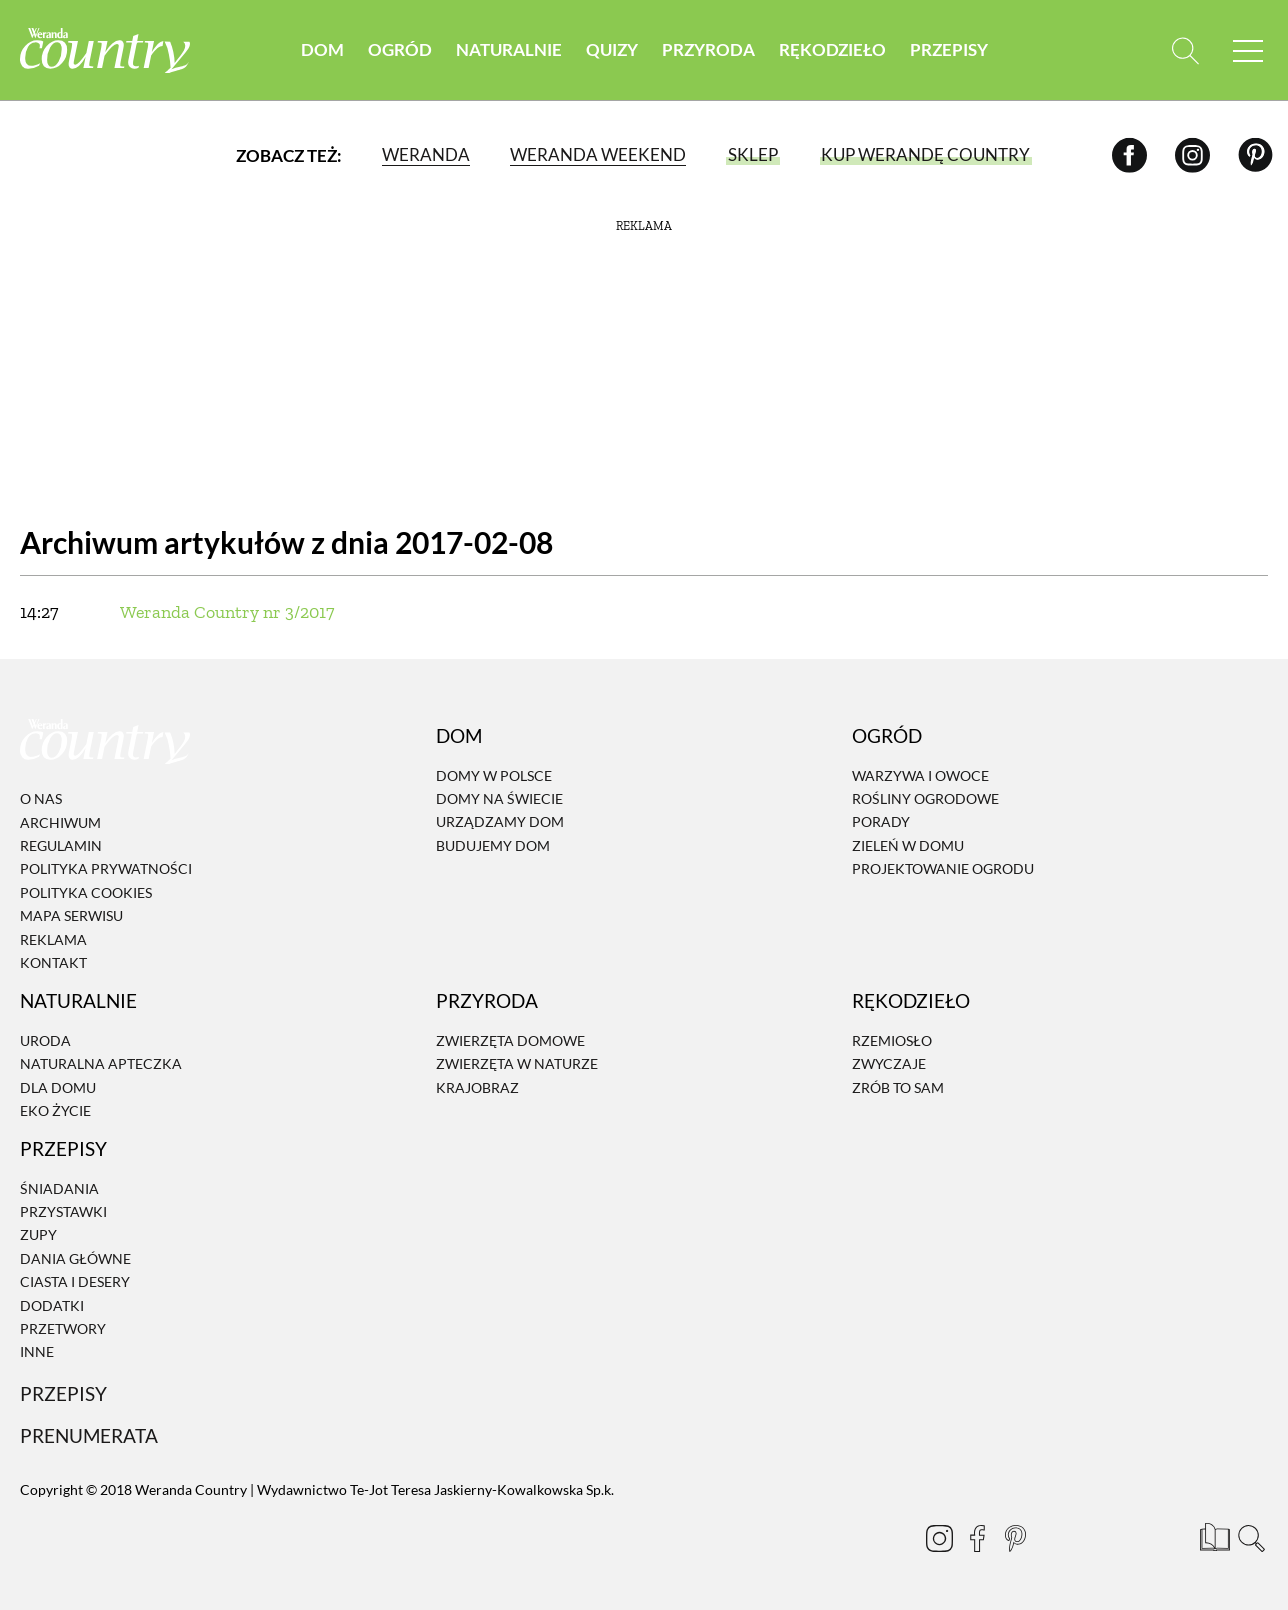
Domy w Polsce (494, 775)
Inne (37, 1352)
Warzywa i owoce (920, 775)
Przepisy (949, 49)
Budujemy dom (493, 845)
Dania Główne (75, 1258)
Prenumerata (89, 1435)
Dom (322, 49)
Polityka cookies (86, 892)
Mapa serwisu (71, 915)
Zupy (38, 1235)
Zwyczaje (889, 1063)
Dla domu (58, 1087)
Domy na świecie (499, 798)
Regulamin (61, 845)
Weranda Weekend (598, 154)
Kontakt (53, 962)
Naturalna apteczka (101, 1063)
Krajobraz (477, 1087)
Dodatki (52, 1305)
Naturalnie (509, 49)
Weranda (426, 154)
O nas (41, 798)
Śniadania (59, 1188)
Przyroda (708, 49)
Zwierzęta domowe (510, 1040)
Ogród (400, 49)
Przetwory (63, 1328)
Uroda (45, 1040)
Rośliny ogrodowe (925, 798)
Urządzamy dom (500, 822)
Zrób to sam (898, 1087)
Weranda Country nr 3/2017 (227, 612)
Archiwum (60, 822)
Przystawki (63, 1211)
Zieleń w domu (908, 845)
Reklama (53, 939)
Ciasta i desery (75, 1281)
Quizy (612, 49)
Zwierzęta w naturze (517, 1063)
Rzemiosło (892, 1040)
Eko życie (55, 1110)
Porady (881, 822)
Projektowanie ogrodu (943, 868)
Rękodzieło (832, 49)
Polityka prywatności (106, 869)
